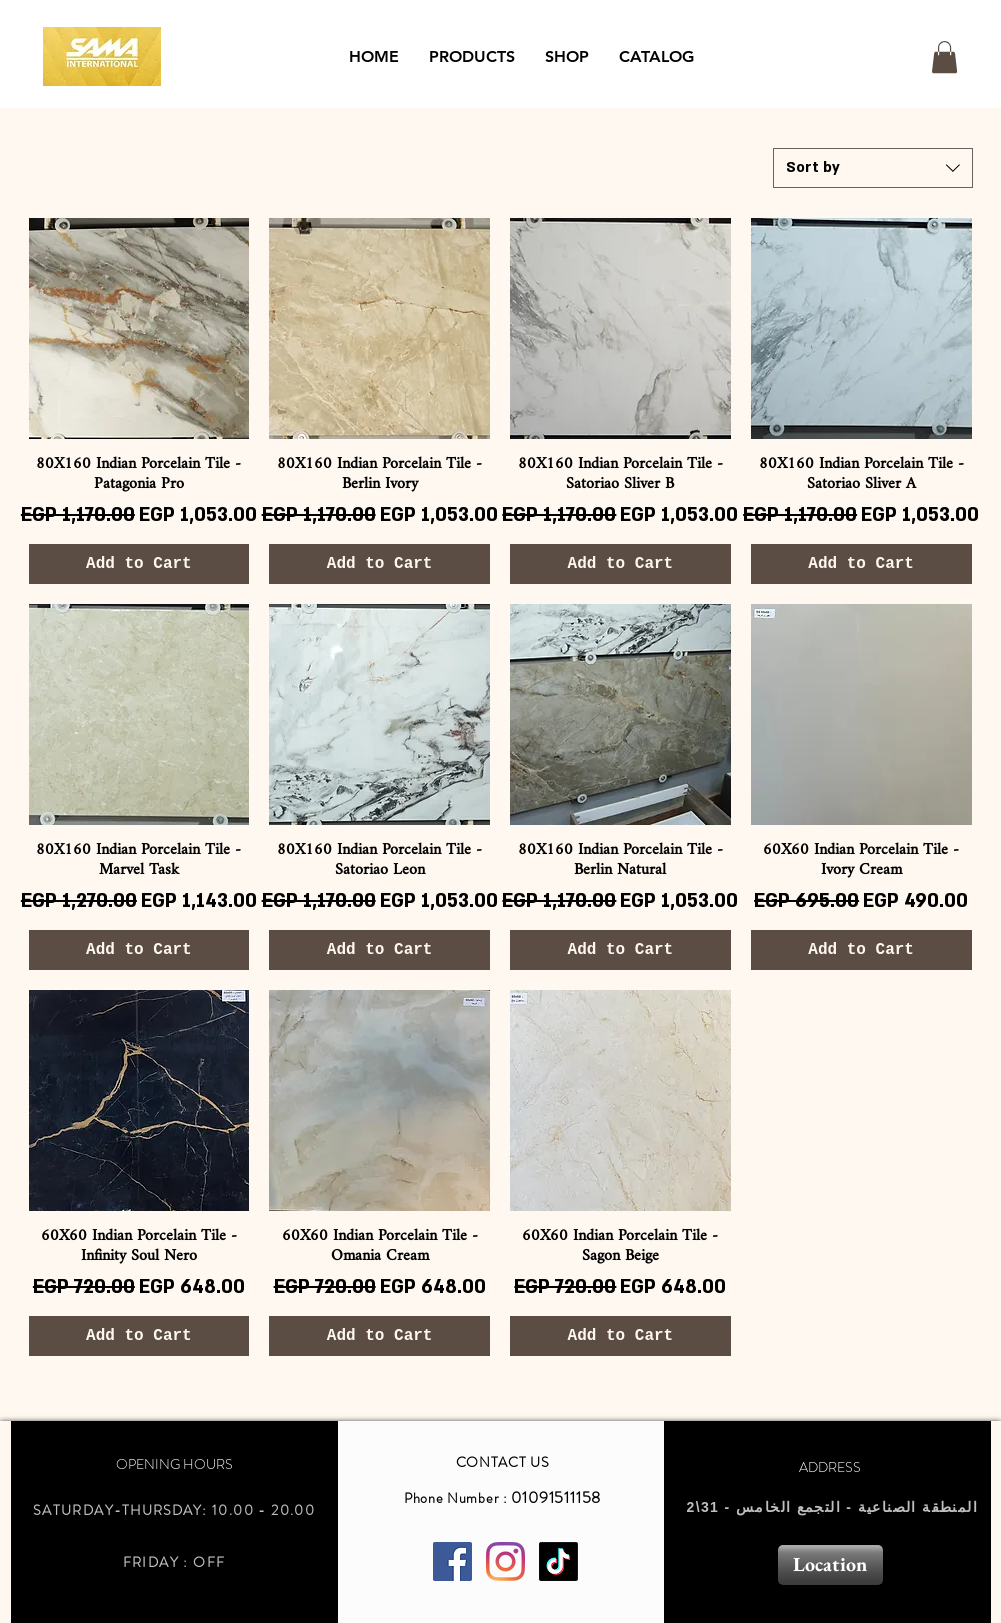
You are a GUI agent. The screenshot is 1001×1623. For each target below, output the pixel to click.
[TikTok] (558, 1561)
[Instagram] (505, 1561)
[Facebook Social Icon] (452, 1561)
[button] (472, 57)
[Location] (830, 1565)
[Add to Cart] (139, 564)
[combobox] (873, 168)
